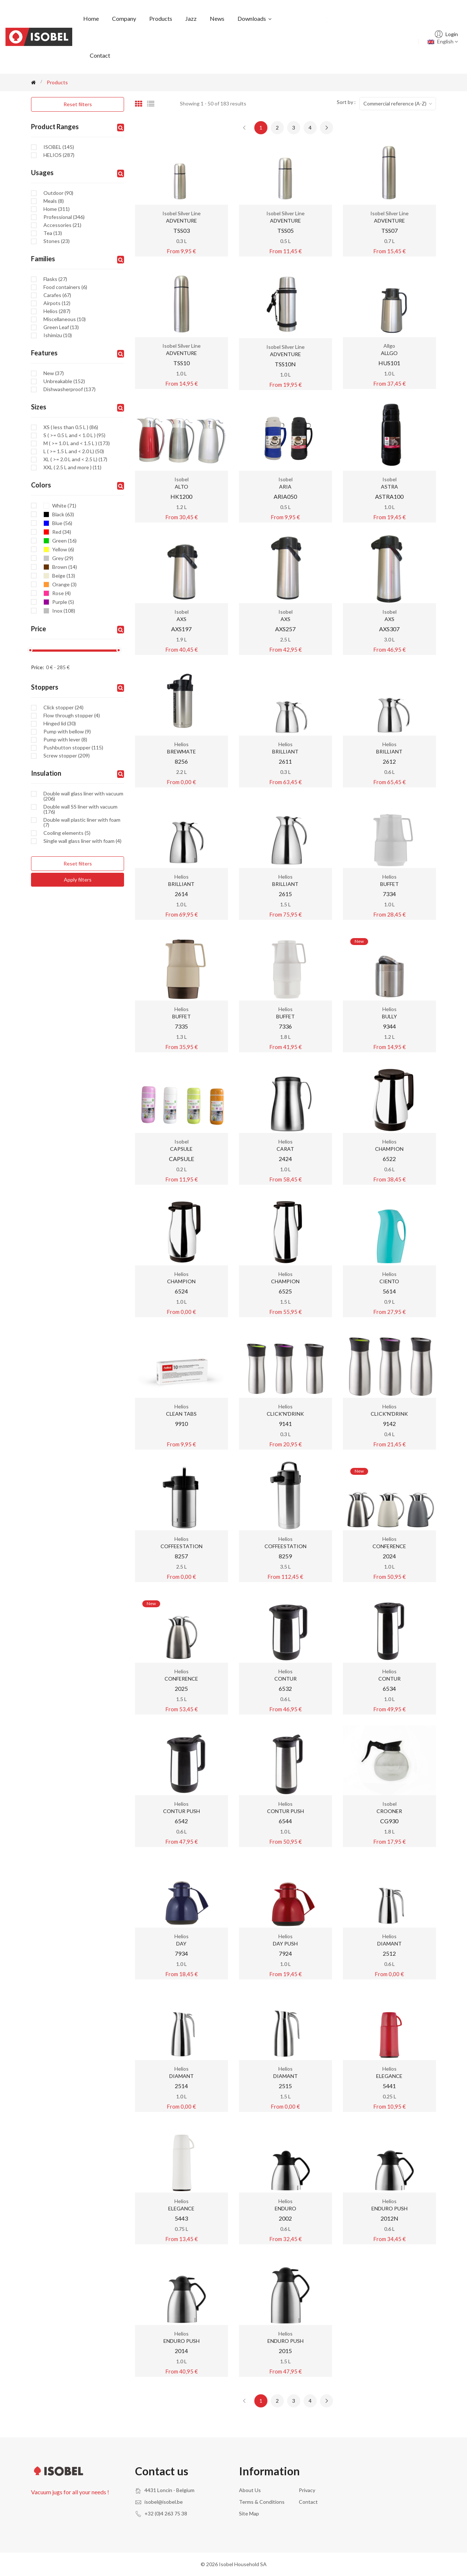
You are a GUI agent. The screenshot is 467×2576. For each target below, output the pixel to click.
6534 (389, 1688)
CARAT (285, 1149)
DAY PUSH (285, 1943)
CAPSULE (181, 1149)
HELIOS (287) (58, 155)
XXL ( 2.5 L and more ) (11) (72, 467)
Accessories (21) (62, 225)
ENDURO (285, 2208)
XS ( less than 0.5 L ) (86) (70, 427)
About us (250, 2490)
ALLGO (389, 353)
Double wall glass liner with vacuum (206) (83, 796)
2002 (285, 2218)
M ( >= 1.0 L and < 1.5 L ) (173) (76, 443)
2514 (181, 2085)
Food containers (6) (65, 287)
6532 (285, 1688)
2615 (285, 893)
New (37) (53, 373)
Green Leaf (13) (61, 327)
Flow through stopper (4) (71, 715)
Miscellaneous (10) (64, 319)
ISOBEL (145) (58, 147)
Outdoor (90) (58, 193)
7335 (181, 1026)
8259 (285, 1556)
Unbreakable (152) (64, 381)
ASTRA (389, 486)
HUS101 (389, 362)
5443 (181, 2218)
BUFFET (389, 884)
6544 (285, 1820)
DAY (181, 1943)
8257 (181, 1556)
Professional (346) (64, 217)
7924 (285, 1953)
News (217, 18)
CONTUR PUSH (181, 1811)
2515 (285, 2085)
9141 (285, 1423)
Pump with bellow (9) (67, 731)
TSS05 (285, 230)
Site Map (249, 2513)
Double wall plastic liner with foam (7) (81, 822)
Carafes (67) (57, 295)
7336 (285, 1026)
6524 (181, 1291)
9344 (389, 1026)
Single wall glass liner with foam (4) (82, 841)
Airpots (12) (56, 303)
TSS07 (389, 230)
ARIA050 (285, 496)
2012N (389, 2218)
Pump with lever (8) (65, 739)
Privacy (307, 2490)
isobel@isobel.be (163, 2502)
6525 (285, 1291)
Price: (37, 667)
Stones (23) (56, 241)
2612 (389, 761)
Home (91, 18)
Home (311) (56, 209)
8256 (181, 761)
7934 (181, 1953)
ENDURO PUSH (389, 2208)
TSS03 (181, 230)
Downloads (255, 18)
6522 (389, 1158)
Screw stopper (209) (66, 755)
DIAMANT (389, 1943)
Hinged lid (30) (59, 723)
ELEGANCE (389, 2076)
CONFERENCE (389, 1546)
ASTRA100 (389, 496)
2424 (285, 1158)
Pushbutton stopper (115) (73, 747)
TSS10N (285, 363)
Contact (100, 55)
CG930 (389, 1820)
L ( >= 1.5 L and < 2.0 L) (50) (73, 451)
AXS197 (181, 628)
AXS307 (389, 628)
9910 (181, 1423)
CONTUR (285, 1678)
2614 (181, 893)
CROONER (389, 1811)
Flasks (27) (55, 279)
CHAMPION (389, 1149)
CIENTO (389, 1281)
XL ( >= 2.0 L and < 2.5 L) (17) (75, 459)
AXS (181, 619)
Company (124, 18)
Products (160, 18)
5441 (389, 2085)
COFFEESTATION (181, 1546)
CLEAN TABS (181, 1414)
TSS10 (181, 362)
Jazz (191, 18)
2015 (285, 2350)
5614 (389, 1291)
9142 (389, 1423)
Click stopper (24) (63, 707)
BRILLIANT (285, 751)
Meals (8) (53, 201)
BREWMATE (181, 751)
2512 (389, 1953)
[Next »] (326, 127)
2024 (389, 1556)
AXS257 (285, 628)
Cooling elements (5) (66, 833)
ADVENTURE (181, 220)
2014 (181, 2350)
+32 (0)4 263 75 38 (165, 2513)
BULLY (389, 1016)
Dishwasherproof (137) (69, 389)
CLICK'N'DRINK (285, 1414)
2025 (181, 1688)
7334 (389, 893)
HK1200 (181, 496)
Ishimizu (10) (57, 335)
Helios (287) (56, 311)
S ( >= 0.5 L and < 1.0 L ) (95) (74, 435)
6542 (181, 1820)
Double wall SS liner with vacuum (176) (80, 809)
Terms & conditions (262, 2502)
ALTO (181, 486)
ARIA (285, 486)
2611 (285, 761)
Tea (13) (52, 233)
